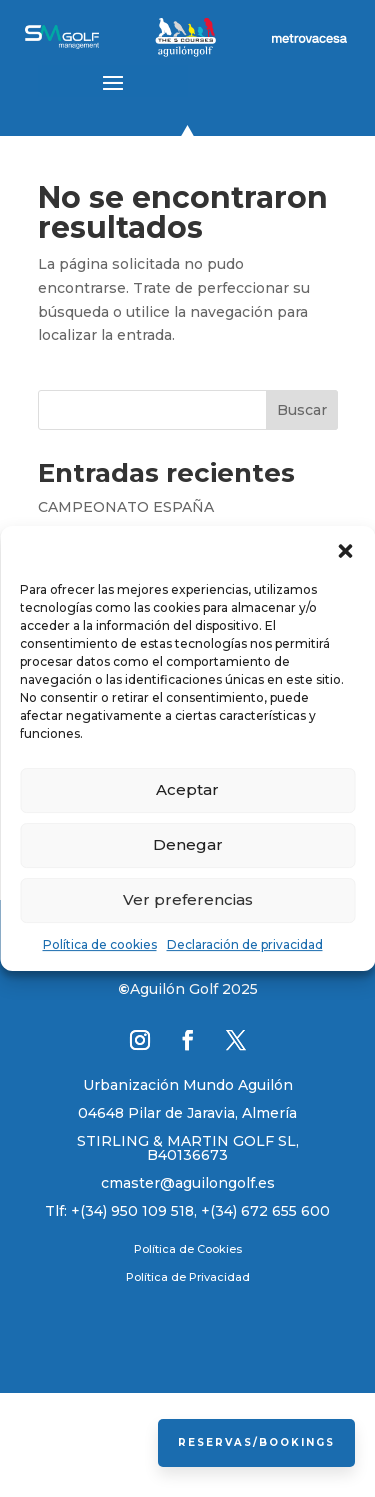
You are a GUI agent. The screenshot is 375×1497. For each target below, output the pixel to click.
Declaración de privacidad (245, 944)
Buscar (302, 410)
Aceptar (187, 789)
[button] (345, 551)
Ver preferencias (188, 899)
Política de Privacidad (188, 1277)
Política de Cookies (188, 1249)
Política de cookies (100, 944)
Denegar (188, 844)
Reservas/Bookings (256, 1442)
